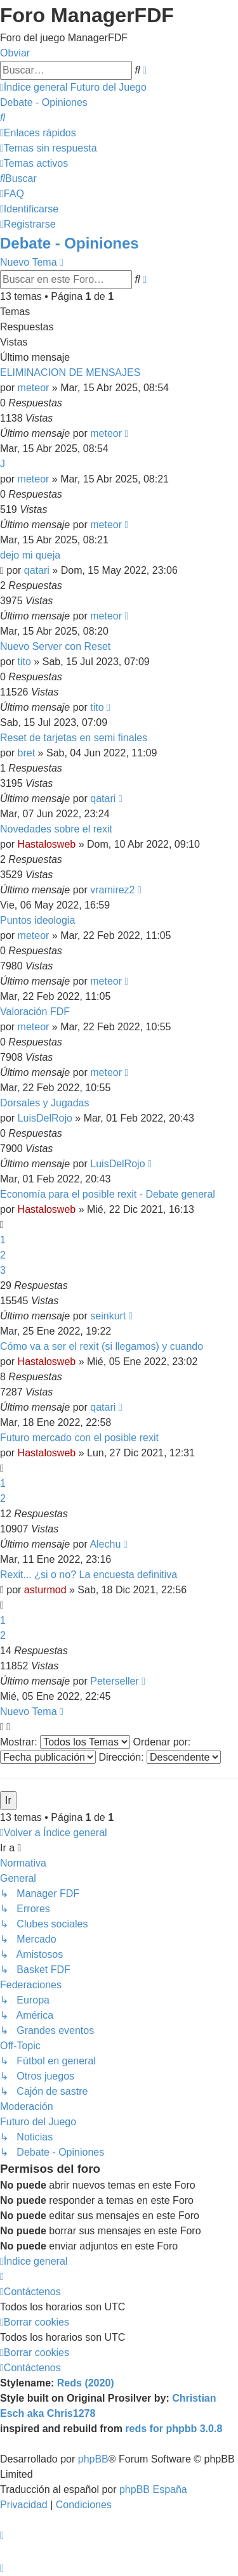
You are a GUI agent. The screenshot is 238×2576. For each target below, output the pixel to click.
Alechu (105, 1544)
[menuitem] (2, 117)
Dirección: (159, 1757)
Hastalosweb (47, 844)
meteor (34, 387)
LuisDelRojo (45, 1118)
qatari (37, 570)
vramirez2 (112, 889)
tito (24, 661)
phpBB (93, 2459)
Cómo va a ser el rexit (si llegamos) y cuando (101, 1346)
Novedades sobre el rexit (56, 829)
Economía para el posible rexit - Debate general (107, 1194)
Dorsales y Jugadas (44, 1102)
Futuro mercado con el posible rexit (79, 1437)
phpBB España (153, 2489)
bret (27, 753)
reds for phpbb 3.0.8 (173, 2428)
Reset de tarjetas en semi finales (73, 737)
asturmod (45, 1589)
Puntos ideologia (37, 920)
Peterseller (114, 1681)
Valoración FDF (35, 1011)
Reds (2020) (85, 2383)
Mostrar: (65, 1742)
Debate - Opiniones (69, 243)
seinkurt (108, 1316)
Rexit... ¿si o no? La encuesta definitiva (88, 1574)
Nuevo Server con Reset (55, 646)
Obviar (15, 53)
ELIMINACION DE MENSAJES (70, 372)
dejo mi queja (30, 555)
